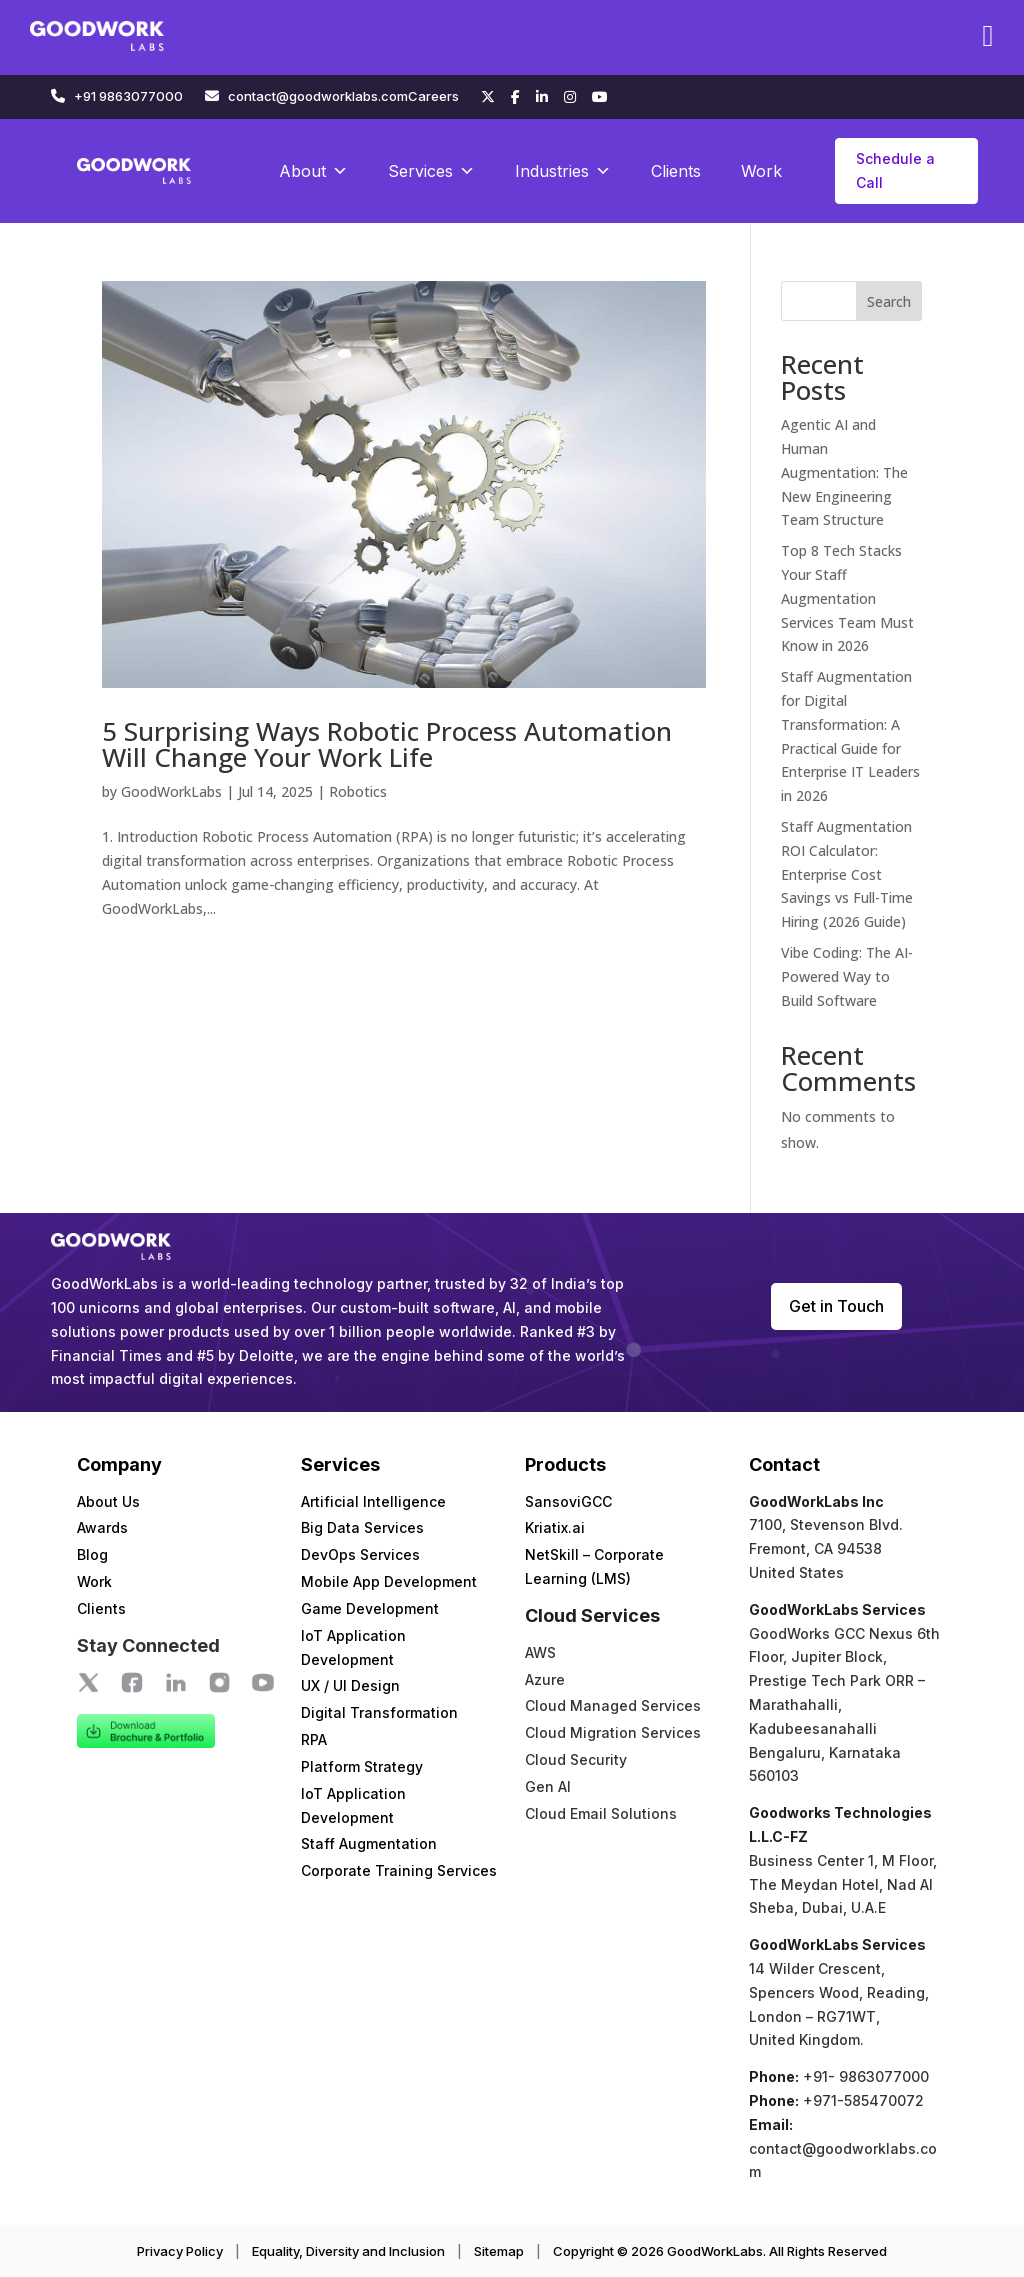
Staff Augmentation (369, 1843)
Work (761, 171)
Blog (92, 1554)
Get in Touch (836, 1306)
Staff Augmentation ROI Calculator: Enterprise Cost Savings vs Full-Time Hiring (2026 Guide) (847, 874)
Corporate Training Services (399, 1870)
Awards (102, 1527)
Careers (433, 96)
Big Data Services (362, 1527)
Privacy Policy (180, 2251)
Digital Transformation (379, 1712)
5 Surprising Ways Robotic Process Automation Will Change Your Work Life (387, 744)
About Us (108, 1501)
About (313, 171)
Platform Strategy (362, 1766)
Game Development (370, 1608)
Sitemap (499, 2251)
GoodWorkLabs (171, 791)
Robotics (358, 791)
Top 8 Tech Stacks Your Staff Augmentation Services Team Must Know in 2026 (847, 598)
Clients (676, 171)
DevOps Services (360, 1554)
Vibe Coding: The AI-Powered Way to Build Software (847, 976)
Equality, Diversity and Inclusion (348, 2251)
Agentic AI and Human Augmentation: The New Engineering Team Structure (844, 472)
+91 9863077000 (128, 96)
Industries (563, 171)
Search (889, 301)
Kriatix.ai (555, 1527)
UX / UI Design (350, 1685)
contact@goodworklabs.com (318, 96)
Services (431, 171)
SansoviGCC (568, 1501)
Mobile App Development (389, 1581)
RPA (314, 1739)
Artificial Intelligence (373, 1501)
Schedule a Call (895, 170)
